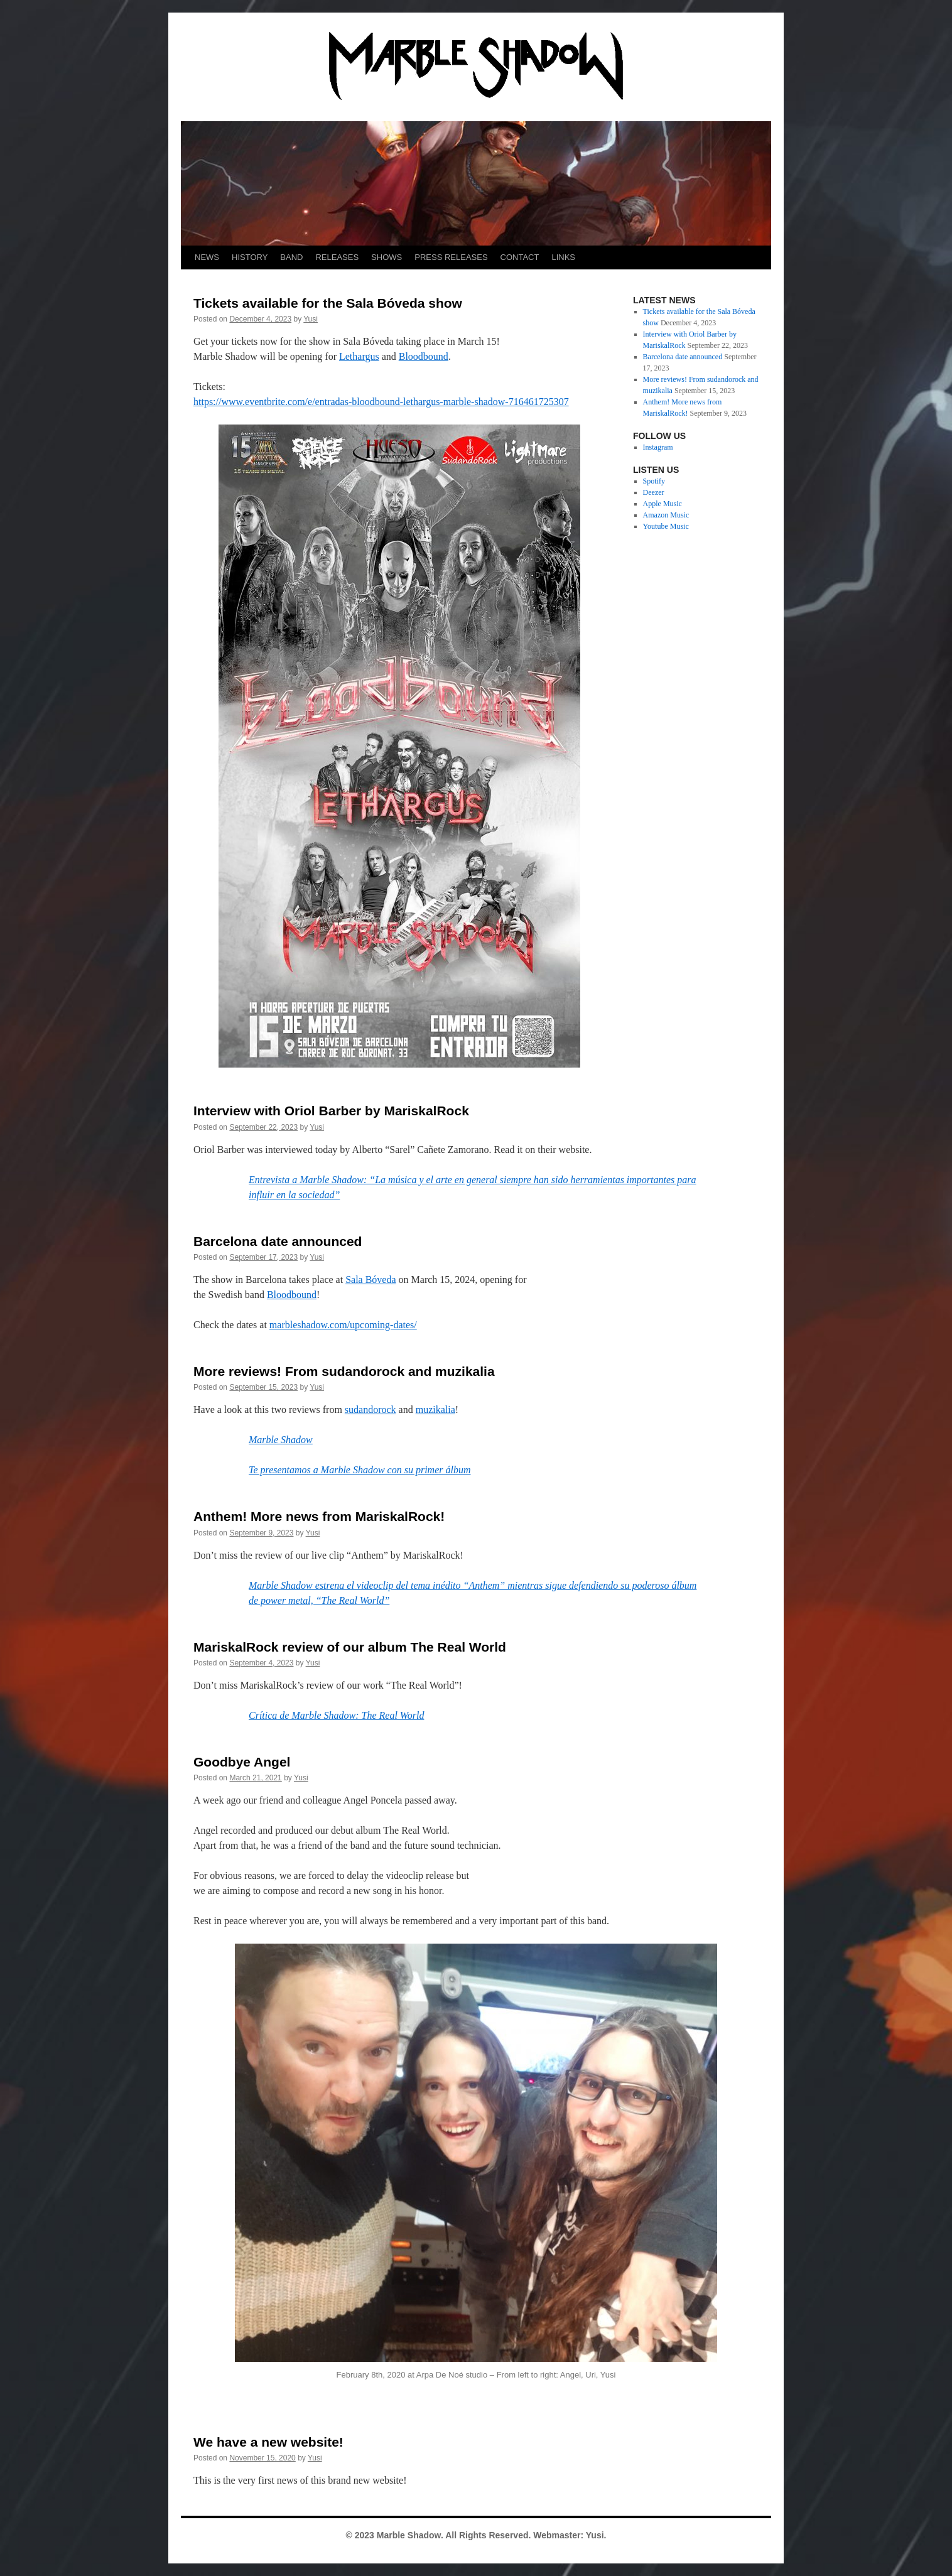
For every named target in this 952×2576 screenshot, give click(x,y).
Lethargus (359, 356)
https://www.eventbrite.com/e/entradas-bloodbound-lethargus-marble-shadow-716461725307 (381, 401)
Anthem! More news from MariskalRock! (319, 1516)
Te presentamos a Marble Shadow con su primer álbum (359, 1469)
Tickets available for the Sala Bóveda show (327, 303)
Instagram (658, 447)
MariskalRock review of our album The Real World (349, 1647)
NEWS (207, 257)
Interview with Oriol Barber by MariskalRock (331, 1110)
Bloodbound (423, 356)
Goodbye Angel (241, 1762)
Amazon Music (666, 515)
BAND (291, 257)
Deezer (653, 492)
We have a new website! (268, 2442)
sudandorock (370, 1409)
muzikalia (435, 1409)
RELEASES (337, 257)
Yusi (310, 319)
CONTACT (519, 257)
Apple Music (662, 503)
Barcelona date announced (277, 1241)
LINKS (563, 257)
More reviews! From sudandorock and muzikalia (344, 1371)
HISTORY (250, 257)
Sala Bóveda (370, 1279)
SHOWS (386, 257)
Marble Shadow (281, 1439)
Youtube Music (666, 526)
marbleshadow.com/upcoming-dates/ (343, 1324)
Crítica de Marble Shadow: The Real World (336, 1715)
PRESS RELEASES (450, 257)
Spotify (654, 481)
